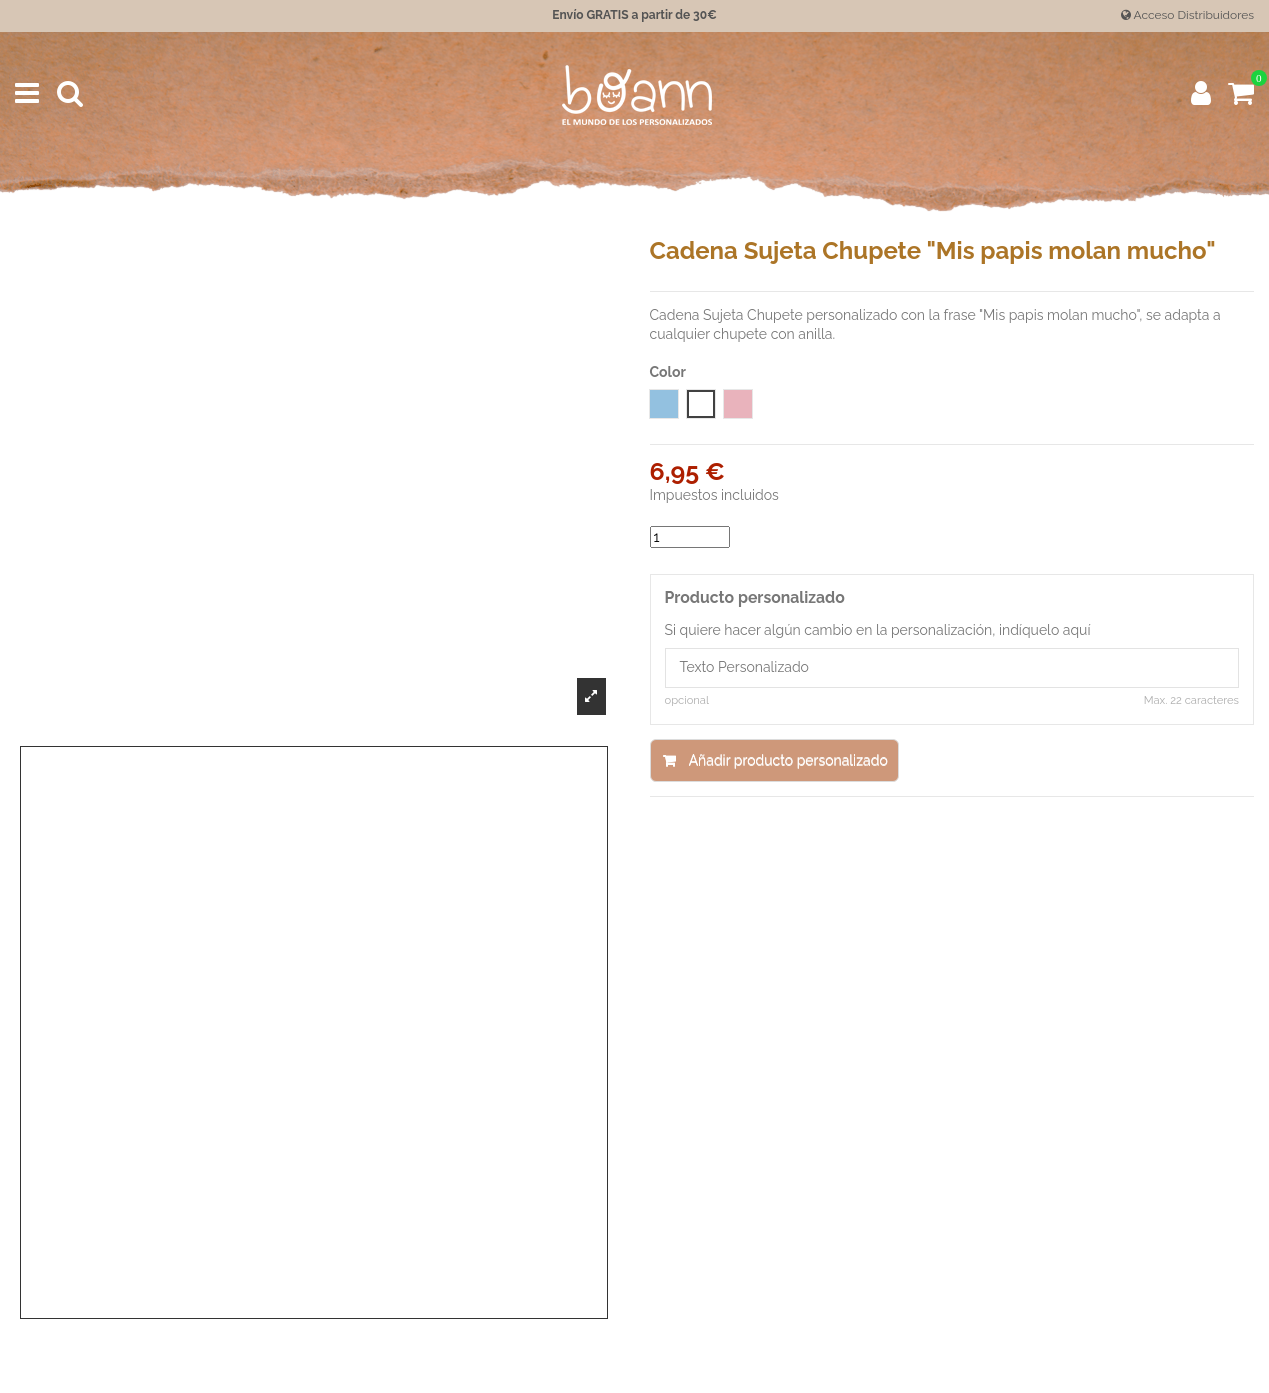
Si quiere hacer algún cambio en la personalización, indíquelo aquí (878, 630)
